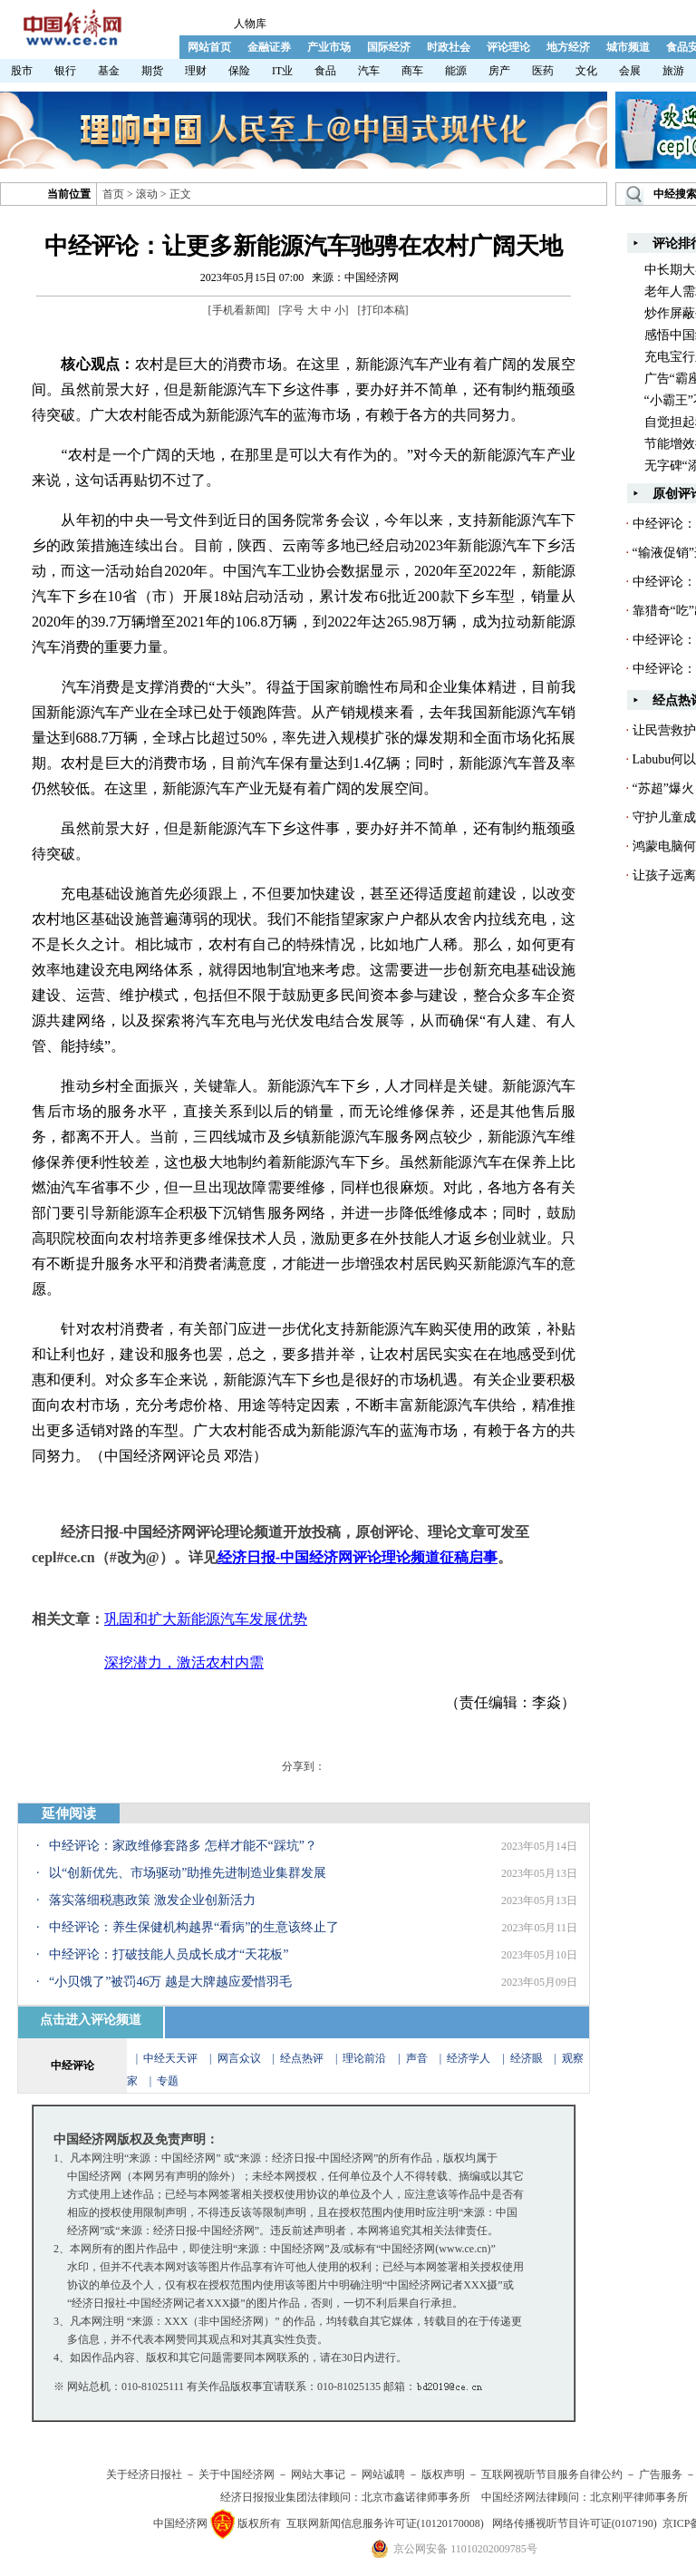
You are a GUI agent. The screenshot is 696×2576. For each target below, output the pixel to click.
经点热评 (303, 2058)
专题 (168, 2081)
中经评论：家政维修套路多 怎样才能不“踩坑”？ (183, 1845)
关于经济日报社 (144, 2474)
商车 (412, 70)
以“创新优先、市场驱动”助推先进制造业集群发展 (187, 1873)
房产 (499, 70)
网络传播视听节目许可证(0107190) (574, 2523)
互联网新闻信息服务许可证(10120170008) (385, 2523)
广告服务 (660, 2474)
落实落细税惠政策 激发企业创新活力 (152, 1900)
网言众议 (239, 2058)
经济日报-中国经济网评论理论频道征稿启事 (358, 1557)
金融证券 (269, 47)
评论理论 (508, 47)
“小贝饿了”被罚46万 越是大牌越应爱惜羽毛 (170, 1981)
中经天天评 (170, 2058)
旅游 (673, 70)
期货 (152, 70)
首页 (113, 194)
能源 (456, 70)
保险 (239, 70)
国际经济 (389, 47)
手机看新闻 (239, 310)
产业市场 (329, 47)
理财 (196, 70)
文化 (586, 70)
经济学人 (468, 2058)
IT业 (282, 70)
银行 (65, 70)
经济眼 (526, 2058)
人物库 (250, 23)
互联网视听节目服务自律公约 (552, 2474)
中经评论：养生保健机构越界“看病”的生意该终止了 (194, 1927)
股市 (22, 70)
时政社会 (448, 47)
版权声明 (443, 2474)
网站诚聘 (383, 2474)
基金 (109, 70)
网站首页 (209, 47)
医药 (543, 70)
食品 (325, 70)
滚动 (147, 194)
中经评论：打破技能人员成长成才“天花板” (168, 1954)
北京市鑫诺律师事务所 (416, 2497)
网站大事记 (318, 2474)
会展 (630, 70)
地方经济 (568, 47)
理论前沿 (366, 2058)
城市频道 (628, 47)
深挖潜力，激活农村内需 (184, 1662)
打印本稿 (383, 310)
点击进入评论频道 (90, 2020)
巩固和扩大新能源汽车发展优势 (205, 1619)
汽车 (369, 70)
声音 (417, 2058)
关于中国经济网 (236, 2474)
